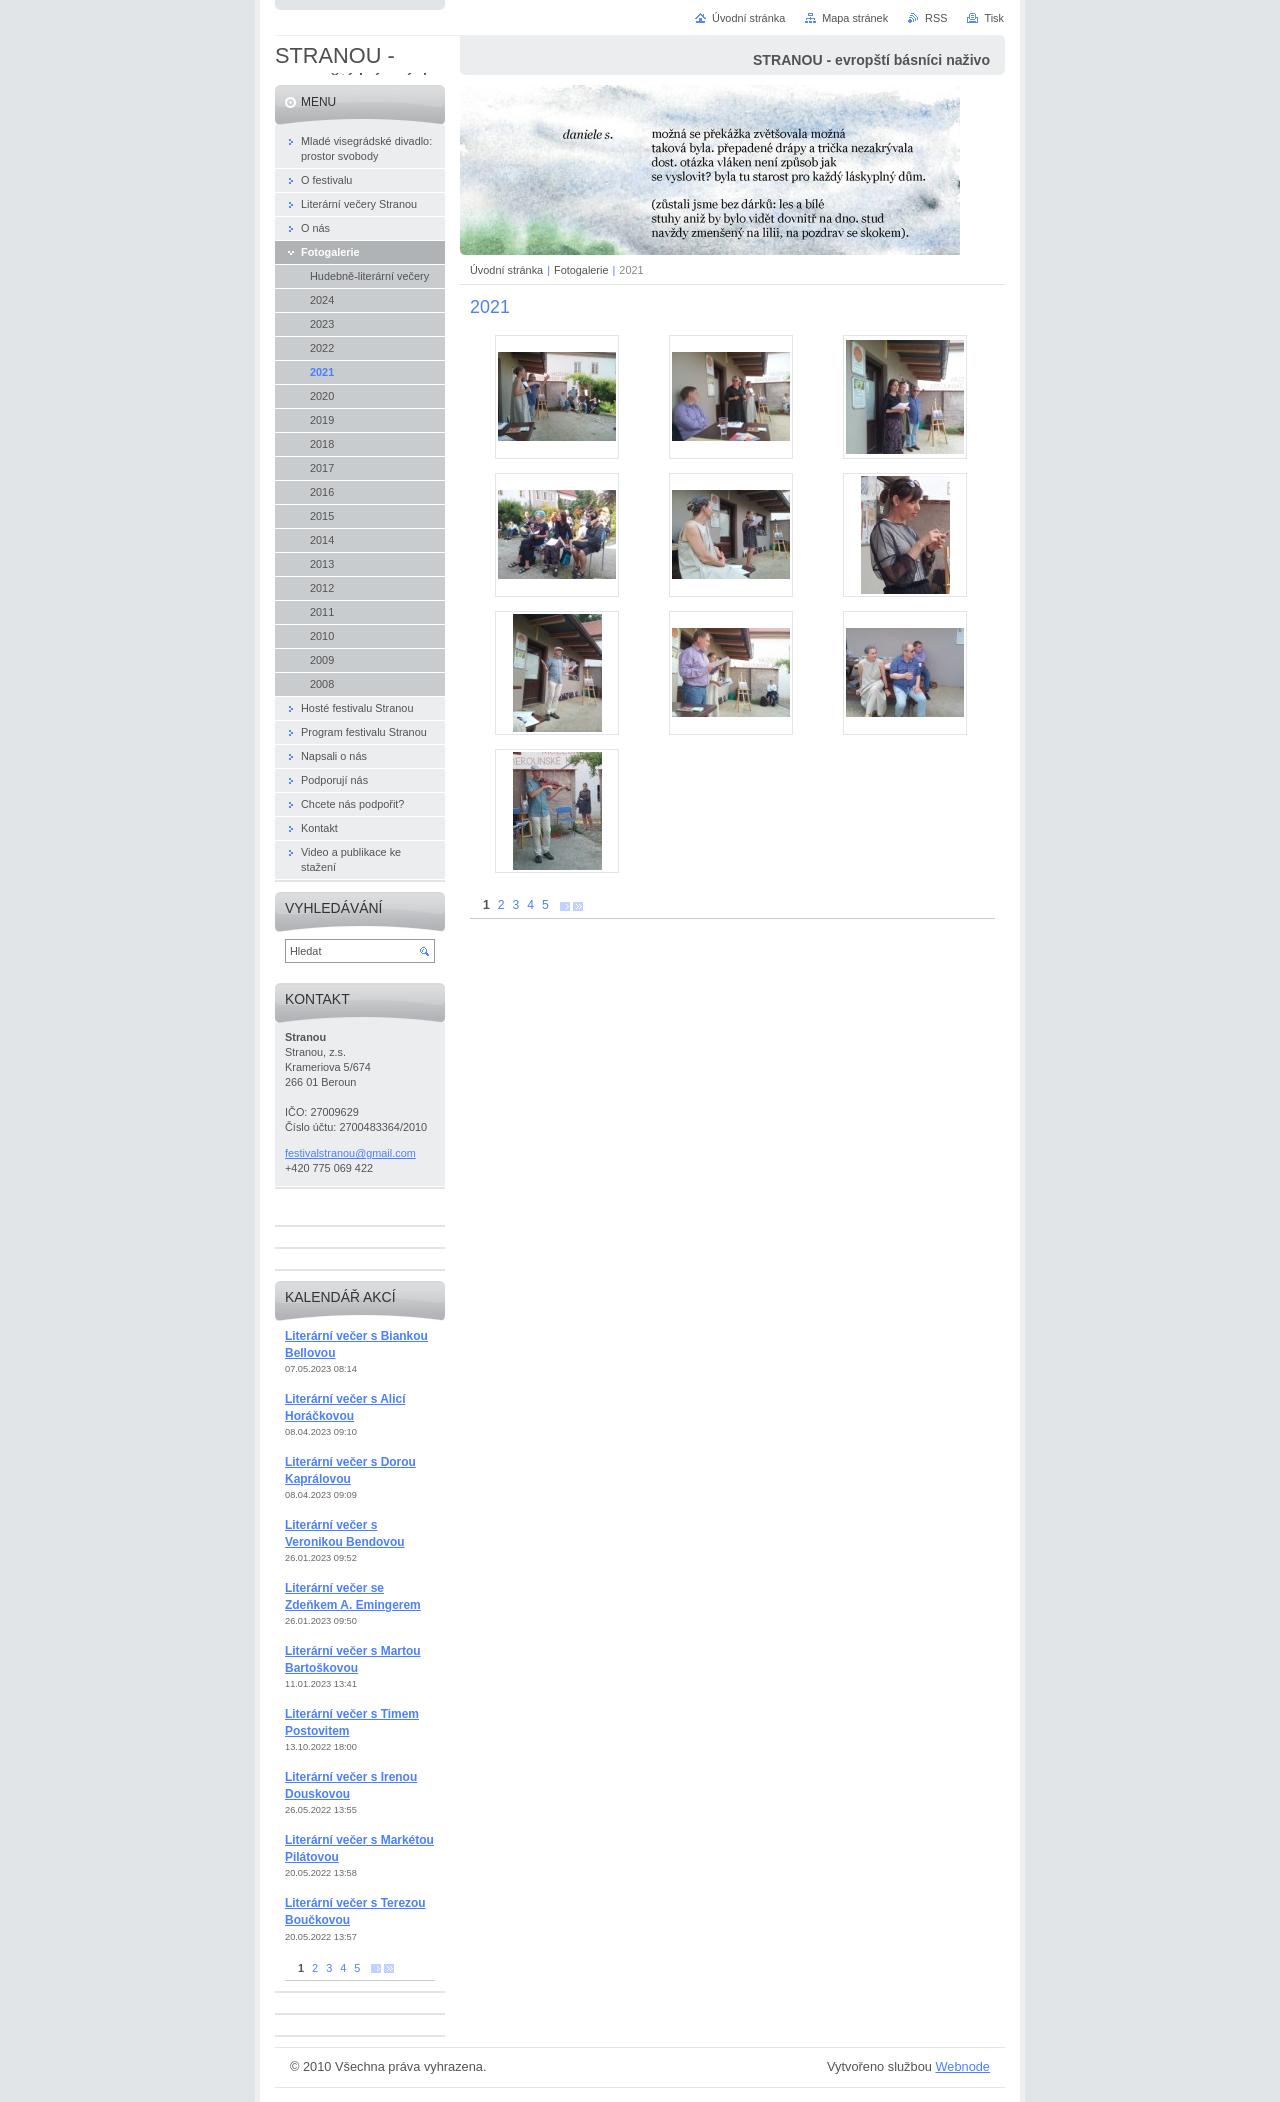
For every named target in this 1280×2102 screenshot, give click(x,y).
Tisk (994, 18)
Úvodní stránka (506, 270)
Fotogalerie (581, 270)
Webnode (962, 2066)
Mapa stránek (855, 18)
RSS (936, 18)
